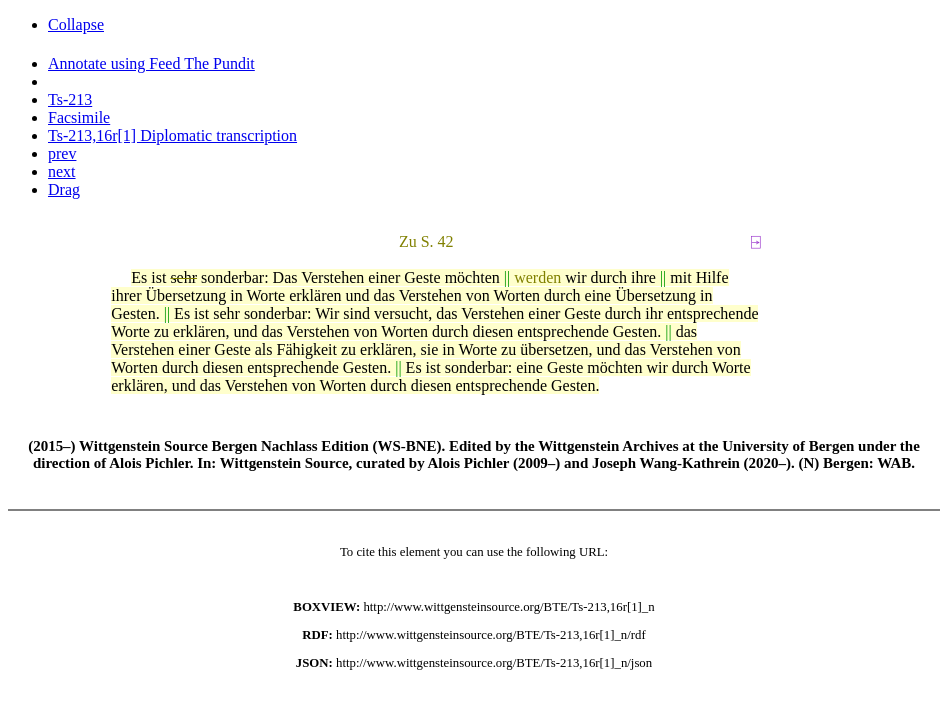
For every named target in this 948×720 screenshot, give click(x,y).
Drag (64, 189)
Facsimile (79, 117)
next (62, 171)
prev (62, 153)
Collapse (76, 24)
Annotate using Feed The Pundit (151, 63)
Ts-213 (70, 99)
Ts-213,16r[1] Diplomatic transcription (172, 135)
